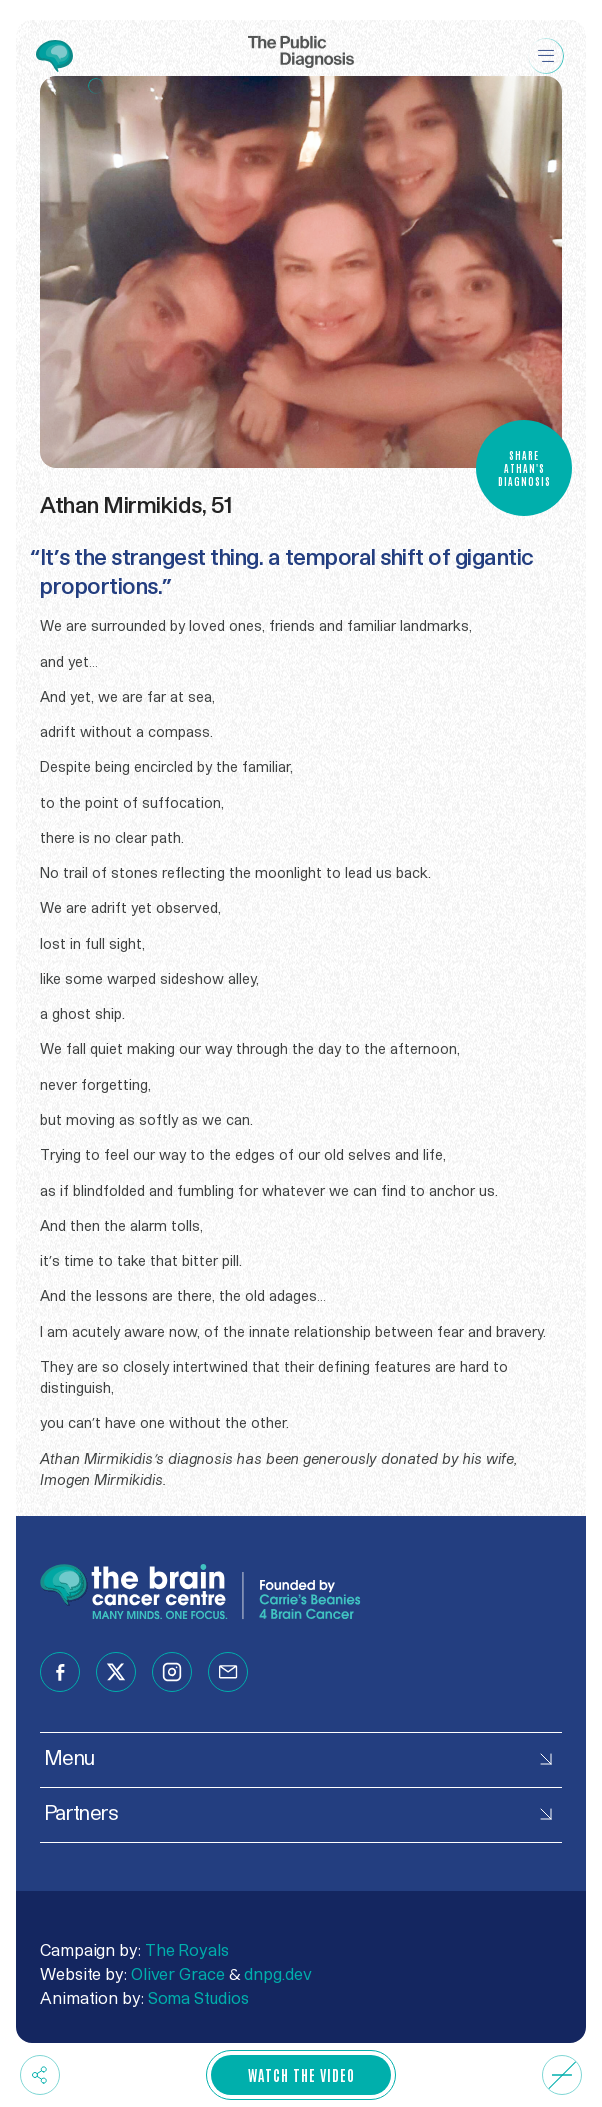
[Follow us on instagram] (172, 1672)
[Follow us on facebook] (60, 1672)
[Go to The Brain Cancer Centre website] (54, 60)
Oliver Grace (178, 1975)
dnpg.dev (277, 1975)
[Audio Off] (562, 2075)
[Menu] (546, 39)
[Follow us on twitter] (116, 1672)
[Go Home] (301, 39)
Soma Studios (198, 1999)
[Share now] (40, 2075)
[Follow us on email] (228, 1672)
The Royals (187, 1951)
